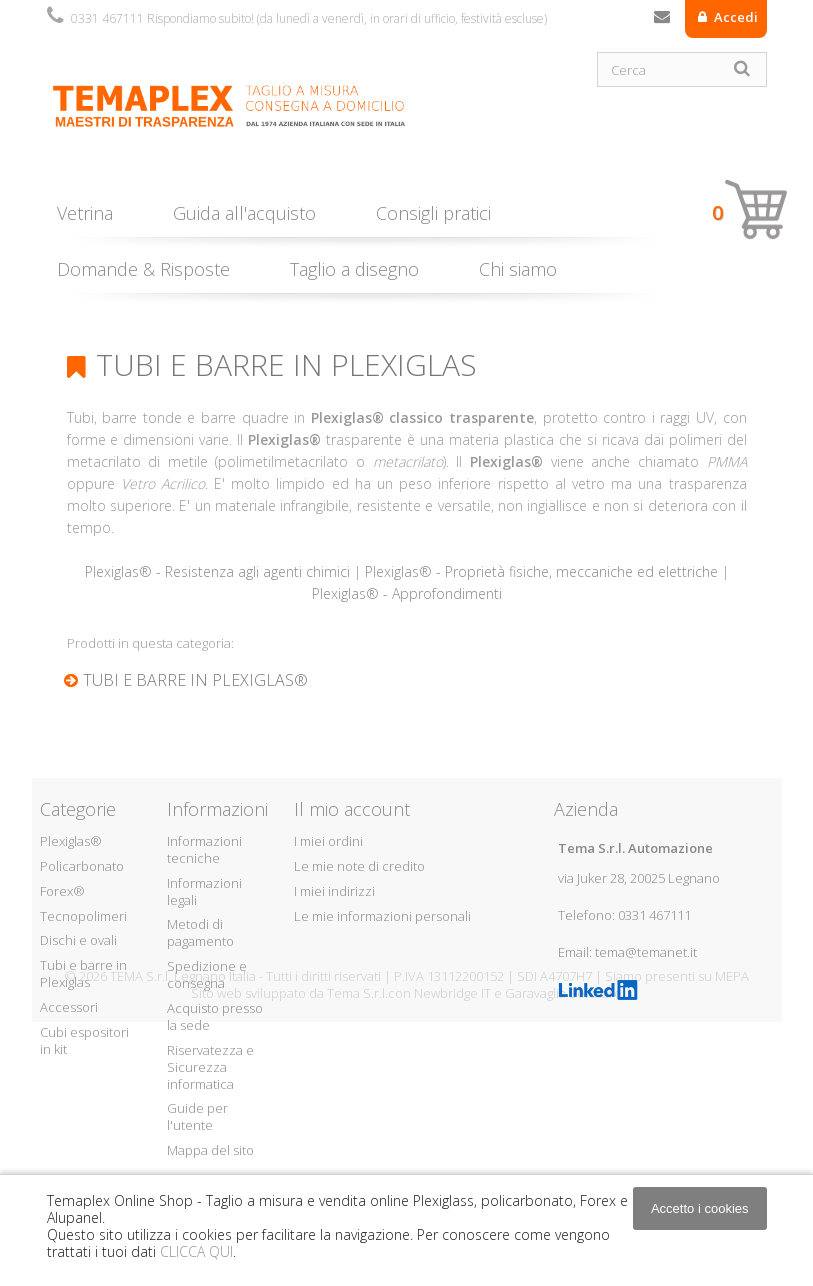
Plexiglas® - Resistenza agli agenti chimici (217, 571)
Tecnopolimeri (83, 916)
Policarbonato (82, 866)
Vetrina (85, 213)
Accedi (734, 17)
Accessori (69, 1007)
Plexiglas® (71, 841)
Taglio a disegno (354, 269)
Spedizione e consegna (207, 974)
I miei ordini (328, 841)
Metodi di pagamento (200, 932)
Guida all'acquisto (244, 213)
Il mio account (352, 809)
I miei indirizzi (334, 891)
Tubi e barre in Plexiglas (83, 973)
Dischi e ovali (78, 940)
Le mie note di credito (359, 866)
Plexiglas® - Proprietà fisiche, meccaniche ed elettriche (541, 571)
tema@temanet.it (646, 952)
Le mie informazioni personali (382, 916)
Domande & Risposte (143, 269)
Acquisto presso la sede (215, 1016)
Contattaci (662, 21)
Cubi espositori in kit (84, 1040)
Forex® (62, 891)
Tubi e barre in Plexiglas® (195, 680)
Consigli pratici (433, 213)
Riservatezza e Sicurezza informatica (210, 1067)
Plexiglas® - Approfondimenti (407, 593)
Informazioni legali (204, 891)
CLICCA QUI (196, 1251)
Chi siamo (518, 269)
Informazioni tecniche (204, 849)
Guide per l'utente (197, 1116)
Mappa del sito (210, 1150)
